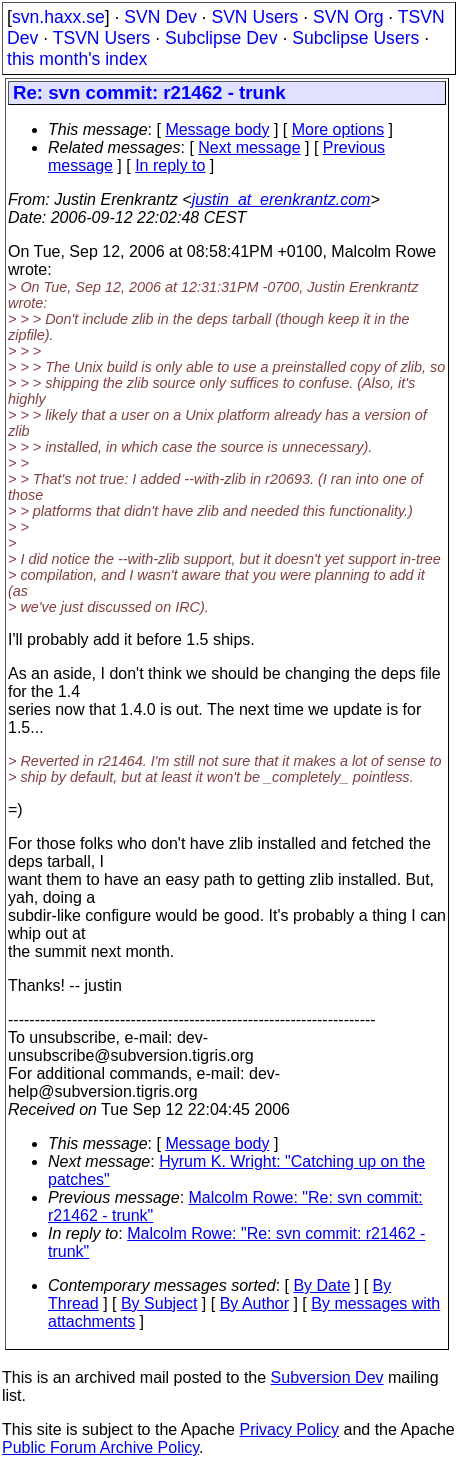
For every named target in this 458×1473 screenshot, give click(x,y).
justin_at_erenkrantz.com (281, 199)
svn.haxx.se (58, 17)
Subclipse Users (355, 38)
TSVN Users (102, 38)
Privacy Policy (289, 1429)
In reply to (170, 165)
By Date (321, 1285)
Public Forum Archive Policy (100, 1447)
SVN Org (348, 17)
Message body (217, 129)
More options (338, 129)
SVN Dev (160, 17)
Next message (249, 147)
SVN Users (254, 17)
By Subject (159, 1303)
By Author (254, 1303)
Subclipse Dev (221, 38)
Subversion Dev (327, 1377)
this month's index (77, 59)
